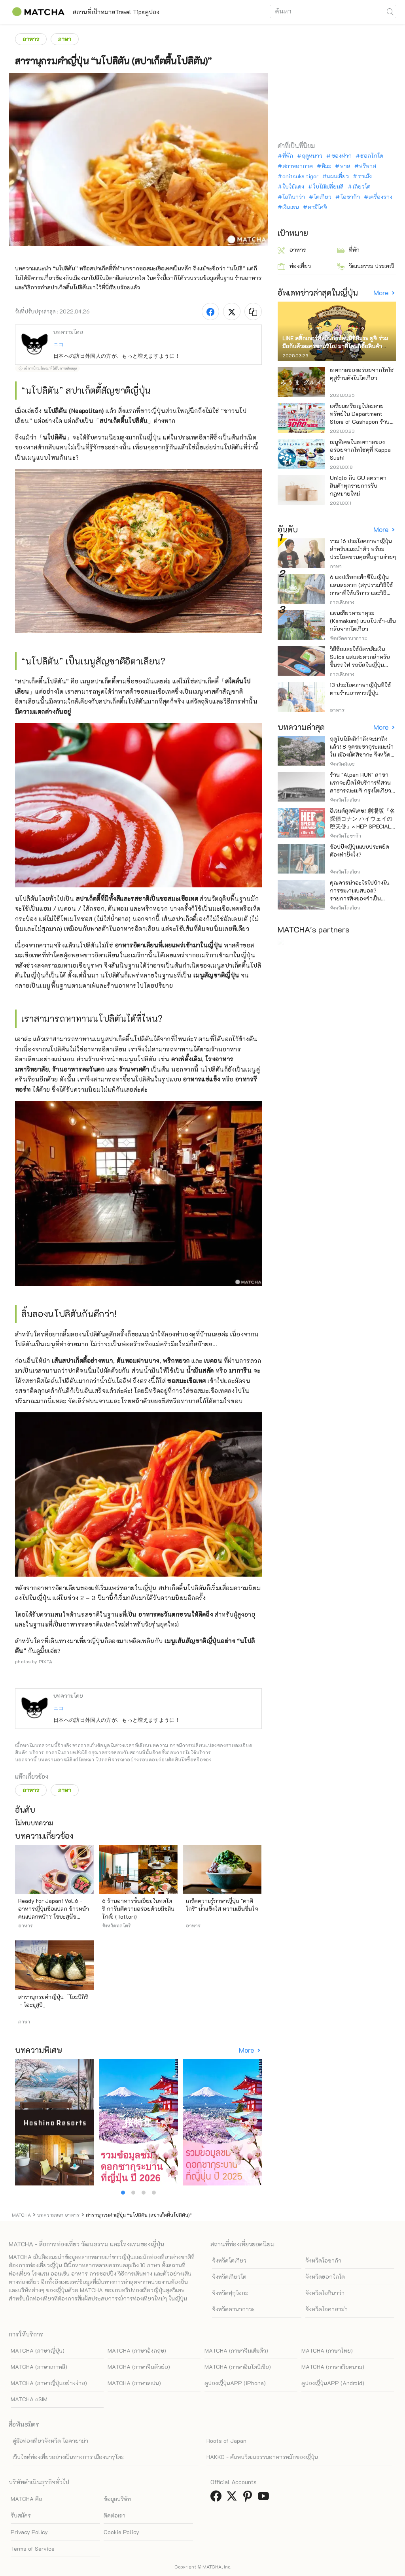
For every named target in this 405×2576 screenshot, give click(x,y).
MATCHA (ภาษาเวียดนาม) (332, 2366)
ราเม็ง (365, 176)
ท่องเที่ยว (294, 266)
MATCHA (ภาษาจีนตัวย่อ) (139, 2366)
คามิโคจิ (317, 207)
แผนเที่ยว (338, 176)
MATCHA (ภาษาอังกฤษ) (137, 2350)
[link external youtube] (265, 2498)
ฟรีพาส (367, 166)
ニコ (58, 344)
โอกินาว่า (293, 197)
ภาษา (64, 39)
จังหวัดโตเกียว (229, 2260)
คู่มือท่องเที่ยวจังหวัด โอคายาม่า (50, 2440)
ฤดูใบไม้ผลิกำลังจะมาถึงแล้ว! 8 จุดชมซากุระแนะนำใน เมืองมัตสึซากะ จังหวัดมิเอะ (362, 750)
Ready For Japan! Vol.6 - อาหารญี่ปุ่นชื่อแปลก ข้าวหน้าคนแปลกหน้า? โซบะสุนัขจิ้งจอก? (53, 1912)
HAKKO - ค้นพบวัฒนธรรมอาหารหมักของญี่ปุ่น (262, 2457)
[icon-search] (390, 11)
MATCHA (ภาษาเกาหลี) (39, 2366)
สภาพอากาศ (297, 166)
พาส (345, 166)
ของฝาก (341, 156)
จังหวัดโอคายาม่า (326, 2309)
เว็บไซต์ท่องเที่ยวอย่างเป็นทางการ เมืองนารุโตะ (68, 2457)
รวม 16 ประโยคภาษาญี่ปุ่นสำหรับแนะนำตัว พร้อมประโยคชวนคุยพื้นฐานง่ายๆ (363, 548)
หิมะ (326, 166)
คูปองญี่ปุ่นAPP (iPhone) (235, 2383)
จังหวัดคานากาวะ (233, 2309)
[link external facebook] (217, 2498)
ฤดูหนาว (312, 156)
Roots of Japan (226, 2440)
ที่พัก (287, 156)
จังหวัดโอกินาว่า (324, 2293)
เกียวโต (362, 186)
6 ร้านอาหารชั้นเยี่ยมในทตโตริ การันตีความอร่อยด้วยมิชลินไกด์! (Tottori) (138, 1908)
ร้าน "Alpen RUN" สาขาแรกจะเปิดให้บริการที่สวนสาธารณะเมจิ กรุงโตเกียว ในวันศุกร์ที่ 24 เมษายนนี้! (360, 786)
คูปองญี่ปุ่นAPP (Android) (332, 2383)
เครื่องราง (380, 197)
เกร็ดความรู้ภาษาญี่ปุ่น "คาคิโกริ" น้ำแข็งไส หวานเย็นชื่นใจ (222, 1904)
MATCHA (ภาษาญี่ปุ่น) (37, 2350)
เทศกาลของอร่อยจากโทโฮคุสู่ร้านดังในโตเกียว (362, 373)
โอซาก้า (350, 197)
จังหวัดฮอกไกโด (325, 2276)
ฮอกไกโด (371, 156)
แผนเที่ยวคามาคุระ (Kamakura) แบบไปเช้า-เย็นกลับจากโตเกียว (363, 620)
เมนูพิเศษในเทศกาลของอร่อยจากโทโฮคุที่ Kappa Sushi (360, 449)
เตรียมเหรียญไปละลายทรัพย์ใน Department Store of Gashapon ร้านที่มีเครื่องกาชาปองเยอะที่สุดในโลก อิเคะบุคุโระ (363, 421)
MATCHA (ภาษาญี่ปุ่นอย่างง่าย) (49, 2383)
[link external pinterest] (249, 2498)
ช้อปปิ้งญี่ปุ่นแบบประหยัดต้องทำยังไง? (359, 850)
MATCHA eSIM (29, 2399)
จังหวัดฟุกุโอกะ (230, 2293)
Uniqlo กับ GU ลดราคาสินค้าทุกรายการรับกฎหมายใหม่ (358, 485)
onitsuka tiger (300, 176)
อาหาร (31, 39)
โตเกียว (322, 197)
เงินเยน (290, 207)
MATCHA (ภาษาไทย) (327, 2350)
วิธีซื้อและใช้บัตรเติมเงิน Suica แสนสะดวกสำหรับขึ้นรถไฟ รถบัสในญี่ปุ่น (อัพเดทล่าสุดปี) (360, 660)
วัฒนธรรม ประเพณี (365, 266)
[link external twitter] (233, 2498)
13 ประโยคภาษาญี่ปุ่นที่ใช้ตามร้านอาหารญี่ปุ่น (360, 688)
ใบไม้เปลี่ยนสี (328, 186)
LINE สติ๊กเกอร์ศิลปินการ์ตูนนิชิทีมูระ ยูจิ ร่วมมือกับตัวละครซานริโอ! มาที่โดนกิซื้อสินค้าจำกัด (335, 346)
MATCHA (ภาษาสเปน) (134, 2383)
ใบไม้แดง (293, 186)
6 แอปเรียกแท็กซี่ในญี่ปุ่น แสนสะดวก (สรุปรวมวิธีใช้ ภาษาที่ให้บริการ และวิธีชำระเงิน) (361, 588)
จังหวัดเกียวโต (229, 2276)
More (247, 2050)
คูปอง (196, 12)
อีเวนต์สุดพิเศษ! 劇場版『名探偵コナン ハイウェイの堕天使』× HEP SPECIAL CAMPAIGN (362, 822)
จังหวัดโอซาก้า (323, 2260)
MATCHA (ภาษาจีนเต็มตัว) (236, 2350)
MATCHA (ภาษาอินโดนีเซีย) (237, 2366)
